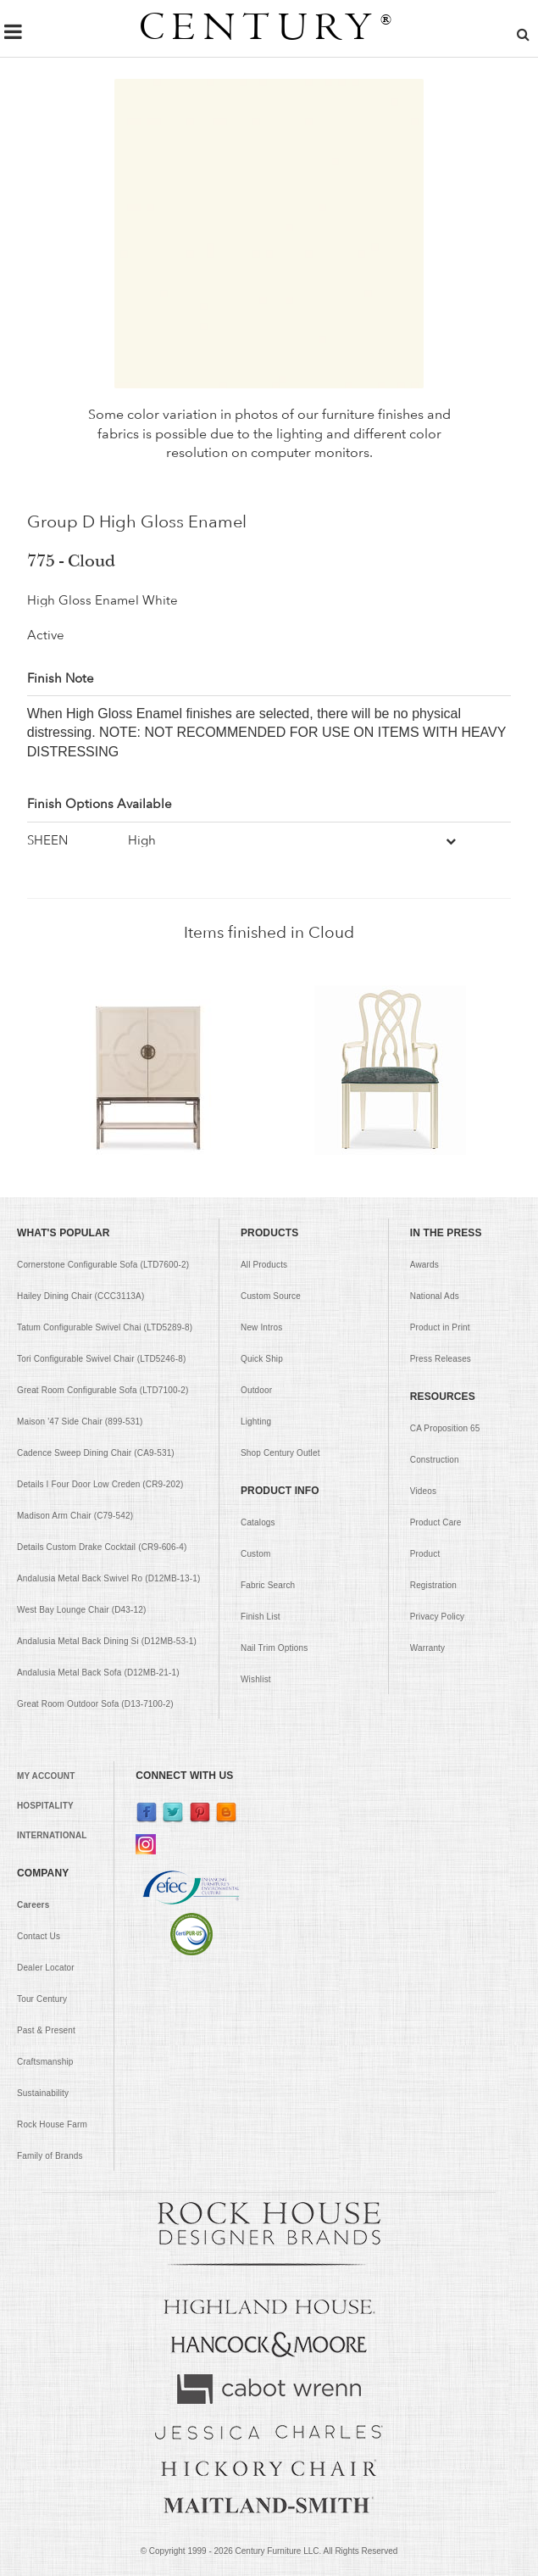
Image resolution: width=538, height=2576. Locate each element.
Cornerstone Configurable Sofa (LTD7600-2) (103, 1264)
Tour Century (42, 1999)
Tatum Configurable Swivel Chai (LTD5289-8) (104, 1327)
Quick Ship (262, 1358)
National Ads (434, 1296)
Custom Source (271, 1296)
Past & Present (46, 2030)
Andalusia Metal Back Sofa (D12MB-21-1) (98, 1672)
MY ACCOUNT (46, 1776)
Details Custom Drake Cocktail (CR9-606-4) (102, 1547)
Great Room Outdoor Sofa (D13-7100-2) (95, 1704)
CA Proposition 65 (445, 1428)
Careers (33, 1905)
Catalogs (258, 1522)
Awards (424, 1264)
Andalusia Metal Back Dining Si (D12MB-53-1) (107, 1641)
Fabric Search (268, 1585)
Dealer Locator (46, 1967)
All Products (264, 1264)
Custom (255, 1553)
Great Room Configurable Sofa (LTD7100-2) (102, 1390)
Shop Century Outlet (280, 1453)
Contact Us (38, 1936)
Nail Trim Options (274, 1648)
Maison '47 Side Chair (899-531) (80, 1421)
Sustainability (43, 2093)
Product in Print (440, 1327)
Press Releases (440, 1358)
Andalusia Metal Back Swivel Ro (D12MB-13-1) (108, 1578)
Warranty (427, 1648)
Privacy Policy (437, 1616)
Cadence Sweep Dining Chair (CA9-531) (96, 1453)
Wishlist (256, 1679)
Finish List (260, 1616)
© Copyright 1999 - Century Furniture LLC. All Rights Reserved (269, 2551)
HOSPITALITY (45, 1805)
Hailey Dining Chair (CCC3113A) (80, 1296)
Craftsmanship (45, 2061)
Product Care (436, 1522)
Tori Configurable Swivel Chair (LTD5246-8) (101, 1358)
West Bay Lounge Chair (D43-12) (81, 1609)
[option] (148, 1070)
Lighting (256, 1421)
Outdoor (256, 1390)
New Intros (261, 1327)
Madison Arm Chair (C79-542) (75, 1515)
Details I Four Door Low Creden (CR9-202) (100, 1484)
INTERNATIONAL (51, 1835)
